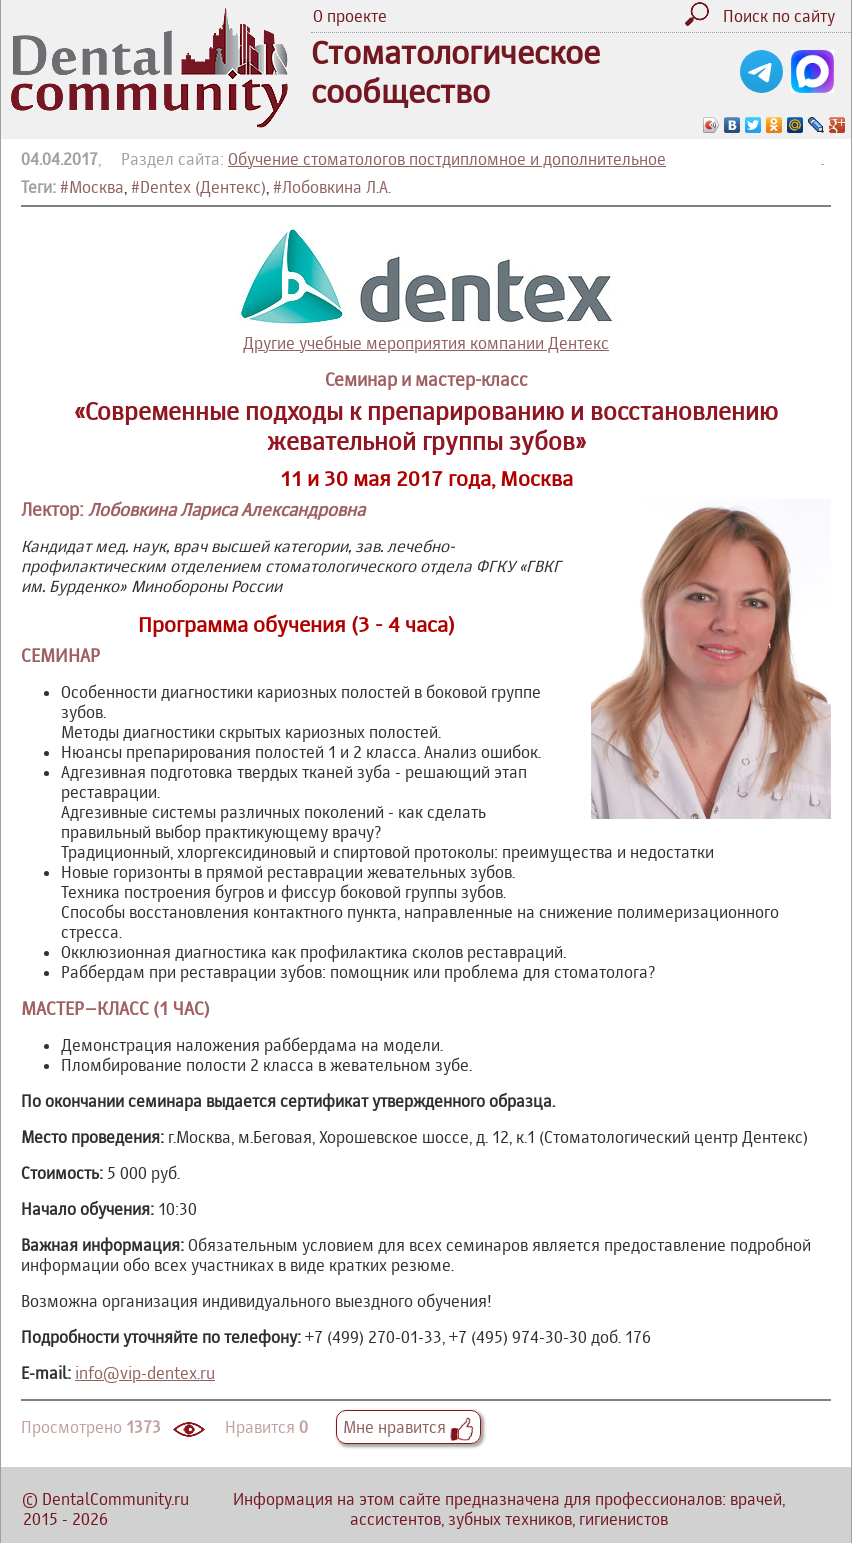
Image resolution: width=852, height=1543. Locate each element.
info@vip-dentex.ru (145, 1373)
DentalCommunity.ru (115, 1499)
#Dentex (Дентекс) (198, 187)
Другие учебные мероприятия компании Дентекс (426, 288)
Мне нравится (408, 1427)
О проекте (350, 16)
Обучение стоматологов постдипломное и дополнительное (447, 159)
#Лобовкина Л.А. (332, 187)
